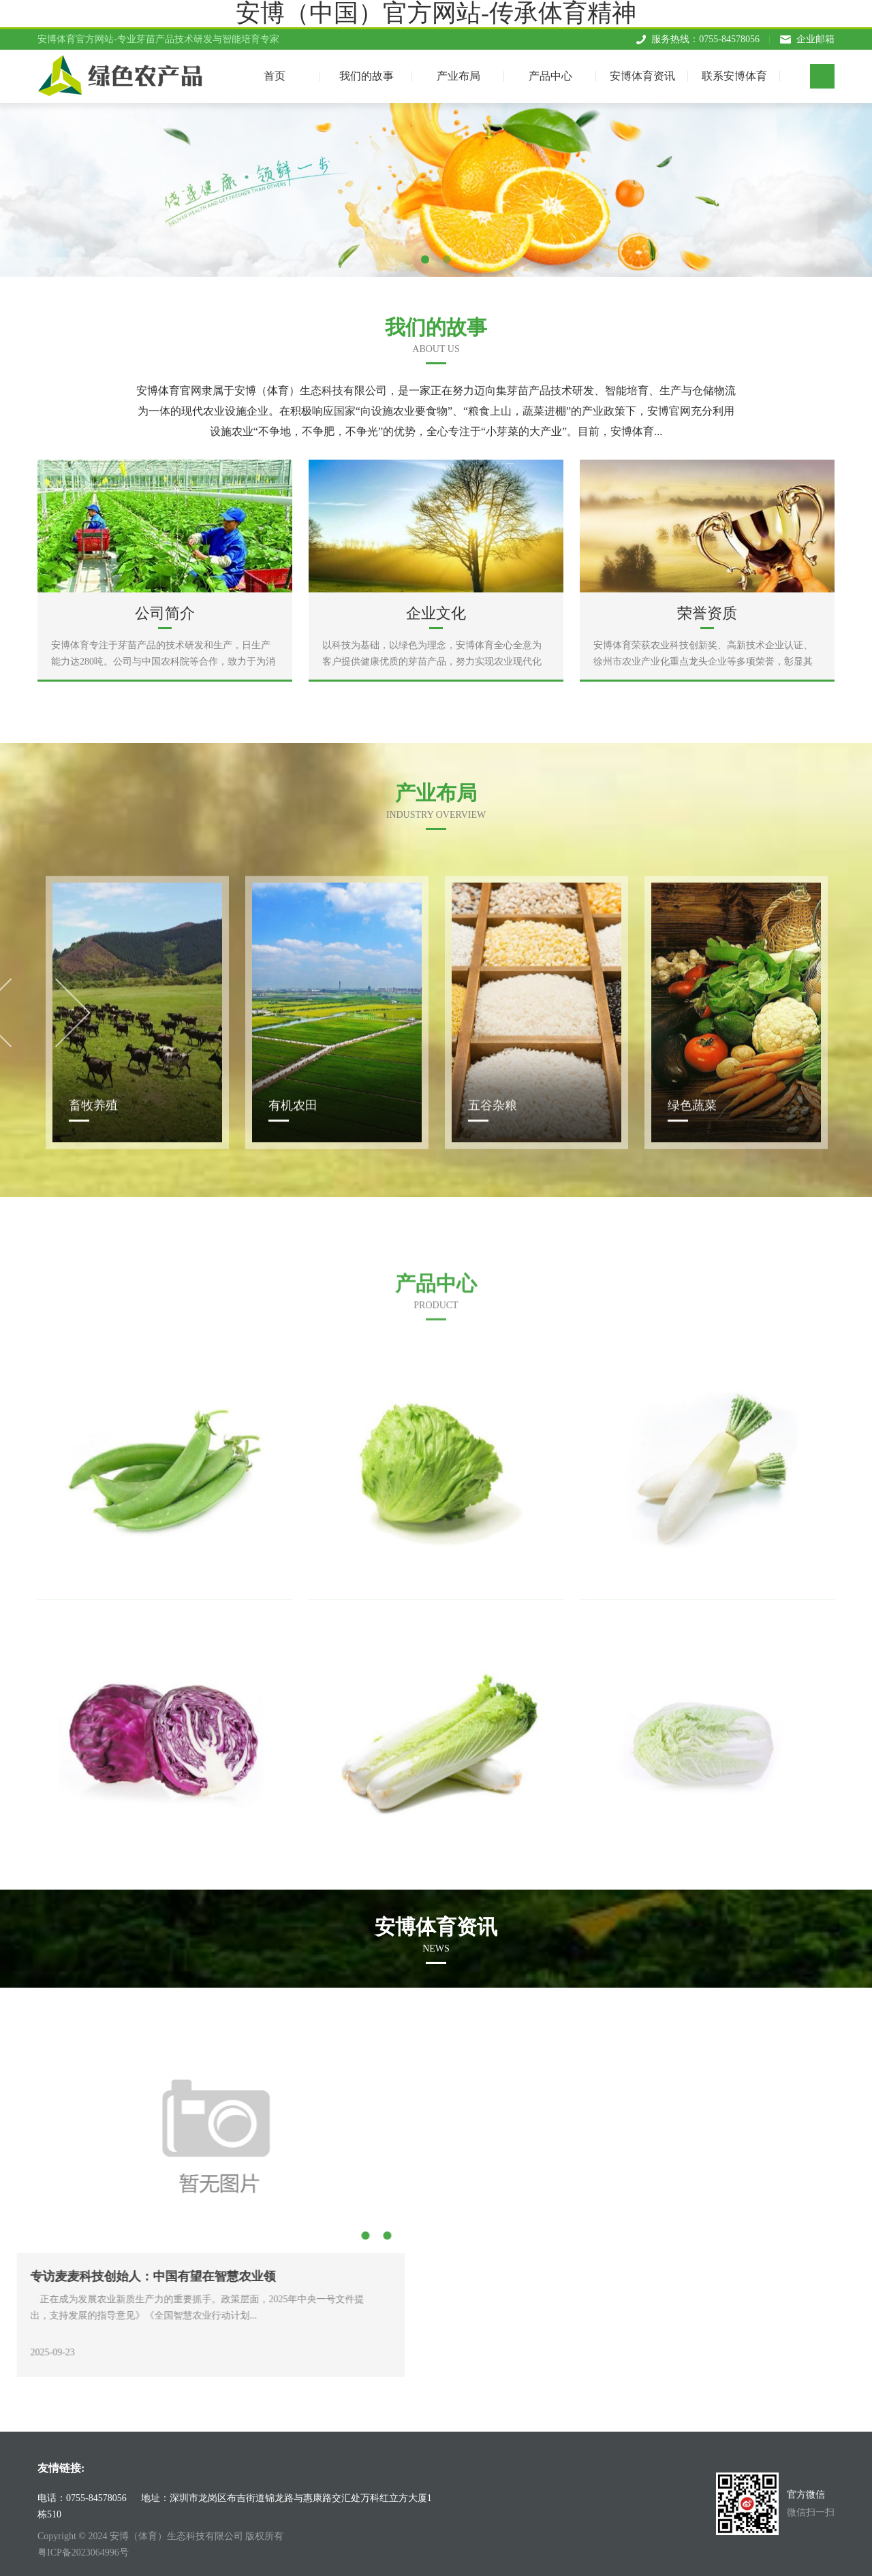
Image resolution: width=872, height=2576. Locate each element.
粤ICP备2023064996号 (83, 2552)
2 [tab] (447, 259)
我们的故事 (366, 73)
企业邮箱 (815, 36)
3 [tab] (112, 2235)
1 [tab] (425, 259)
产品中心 (550, 73)
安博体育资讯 (642, 73)
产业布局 (458, 73)
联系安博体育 (734, 73)
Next (150, 2196)
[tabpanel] (436, 190)
